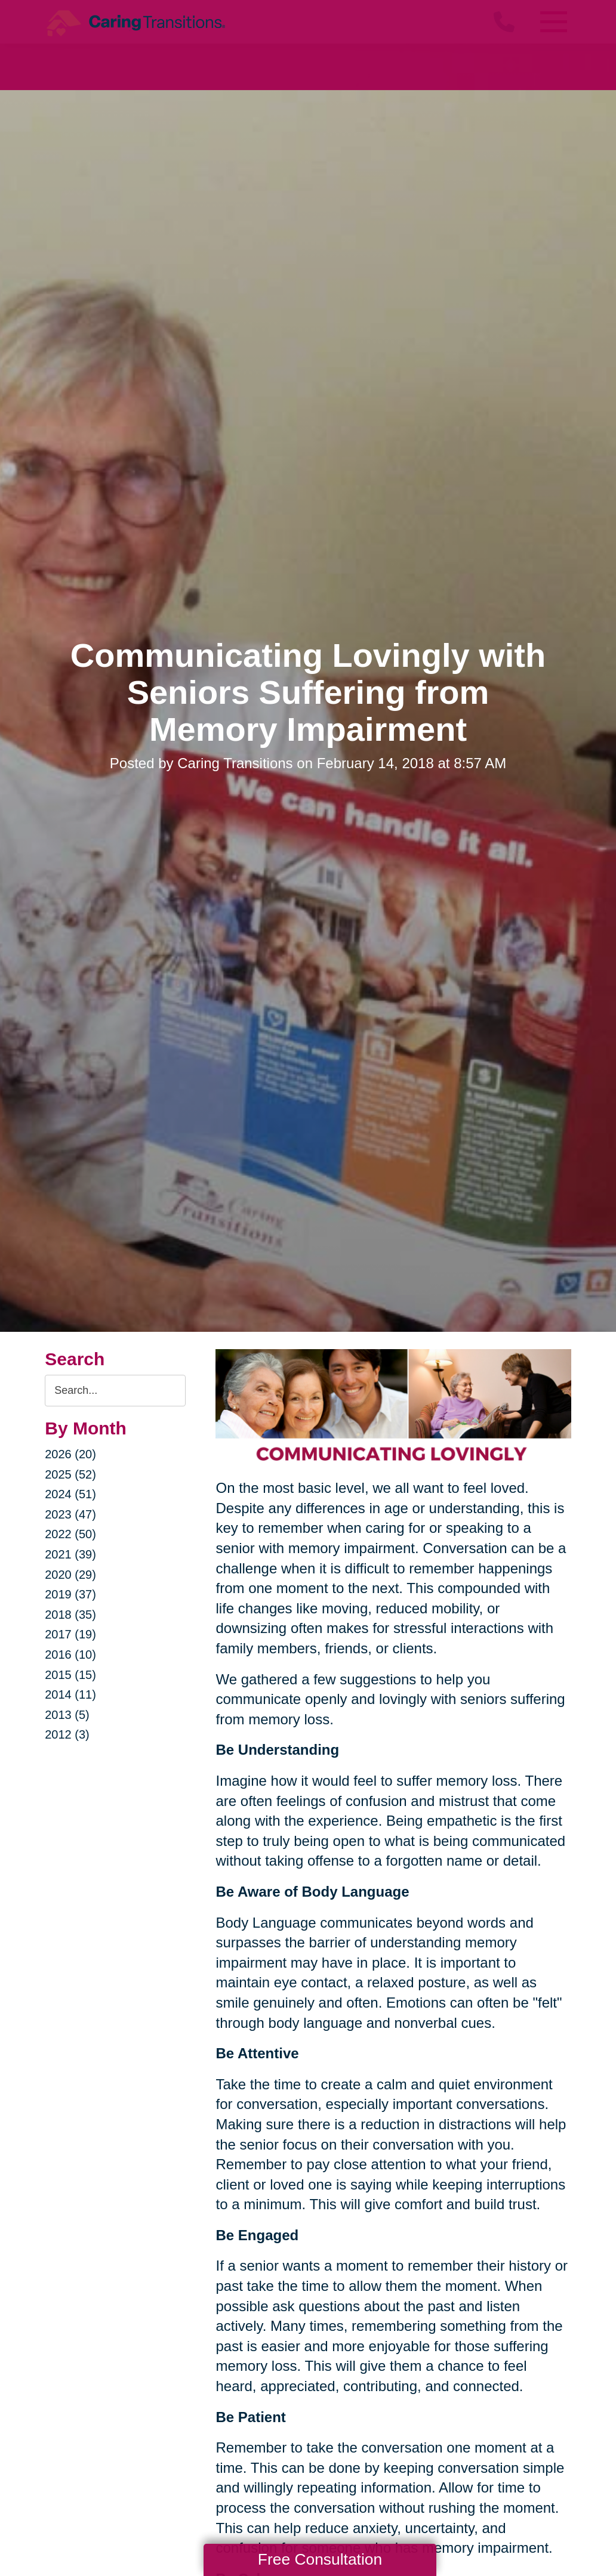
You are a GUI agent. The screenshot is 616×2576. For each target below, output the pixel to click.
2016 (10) (70, 1654)
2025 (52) (70, 1474)
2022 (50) (70, 1534)
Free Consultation (320, 2559)
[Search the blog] (115, 1390)
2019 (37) (70, 1594)
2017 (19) (70, 1634)
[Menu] (553, 22)
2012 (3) (67, 1734)
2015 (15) (70, 1674)
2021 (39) (70, 1554)
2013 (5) (67, 1714)
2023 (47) (70, 1514)
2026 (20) (70, 1454)
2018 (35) (70, 1614)
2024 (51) (70, 1494)
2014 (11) (70, 1694)
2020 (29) (70, 1574)
